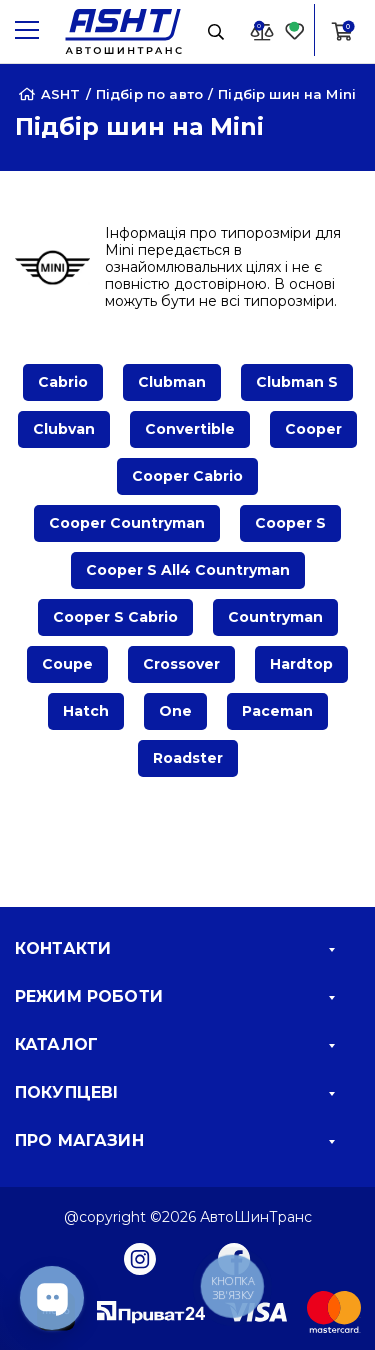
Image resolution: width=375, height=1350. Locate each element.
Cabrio (63, 382)
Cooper (313, 429)
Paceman (277, 711)
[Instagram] (140, 1258)
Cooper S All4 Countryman (188, 570)
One (175, 711)
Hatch (86, 711)
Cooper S (290, 523)
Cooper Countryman (127, 523)
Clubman (172, 382)
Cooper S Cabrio (115, 617)
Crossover (181, 664)
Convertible (190, 429)
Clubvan (64, 429)
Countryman (275, 617)
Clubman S (297, 382)
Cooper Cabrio (187, 476)
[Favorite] (295, 30)
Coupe (67, 664)
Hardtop (301, 664)
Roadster (188, 758)
